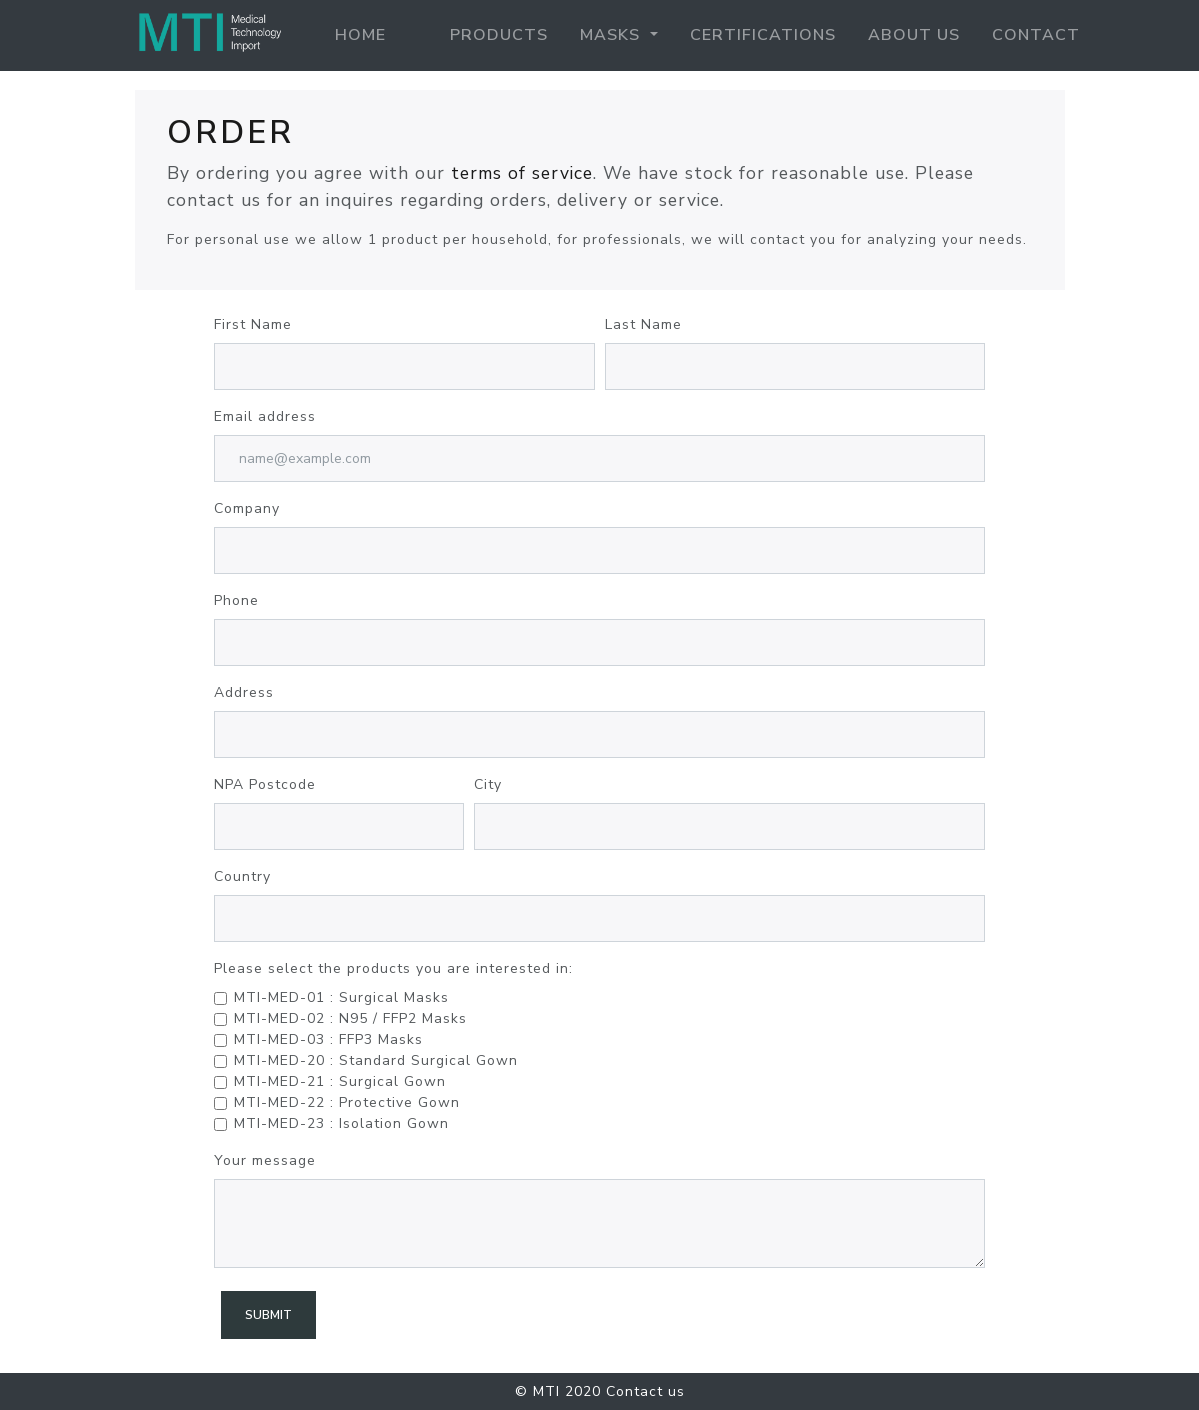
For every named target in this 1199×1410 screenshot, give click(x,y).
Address (244, 692)
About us (914, 35)
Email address (265, 416)
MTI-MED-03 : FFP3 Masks (328, 1039)
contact (1036, 35)
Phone (236, 600)
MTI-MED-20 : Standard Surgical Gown (376, 1060)
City (488, 784)
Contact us (645, 1391)
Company (247, 508)
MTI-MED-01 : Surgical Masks (341, 997)
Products (499, 35)
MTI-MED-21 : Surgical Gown (340, 1081)
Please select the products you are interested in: (393, 968)
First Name (253, 324)
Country (242, 876)
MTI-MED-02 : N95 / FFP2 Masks (350, 1018)
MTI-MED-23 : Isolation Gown (341, 1123)
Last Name (643, 324)
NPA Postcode (265, 784)
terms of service (522, 173)
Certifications (763, 35)
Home (364, 34)
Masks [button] (612, 35)
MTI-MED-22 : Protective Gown (347, 1102)
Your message (265, 1160)
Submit (268, 1315)
